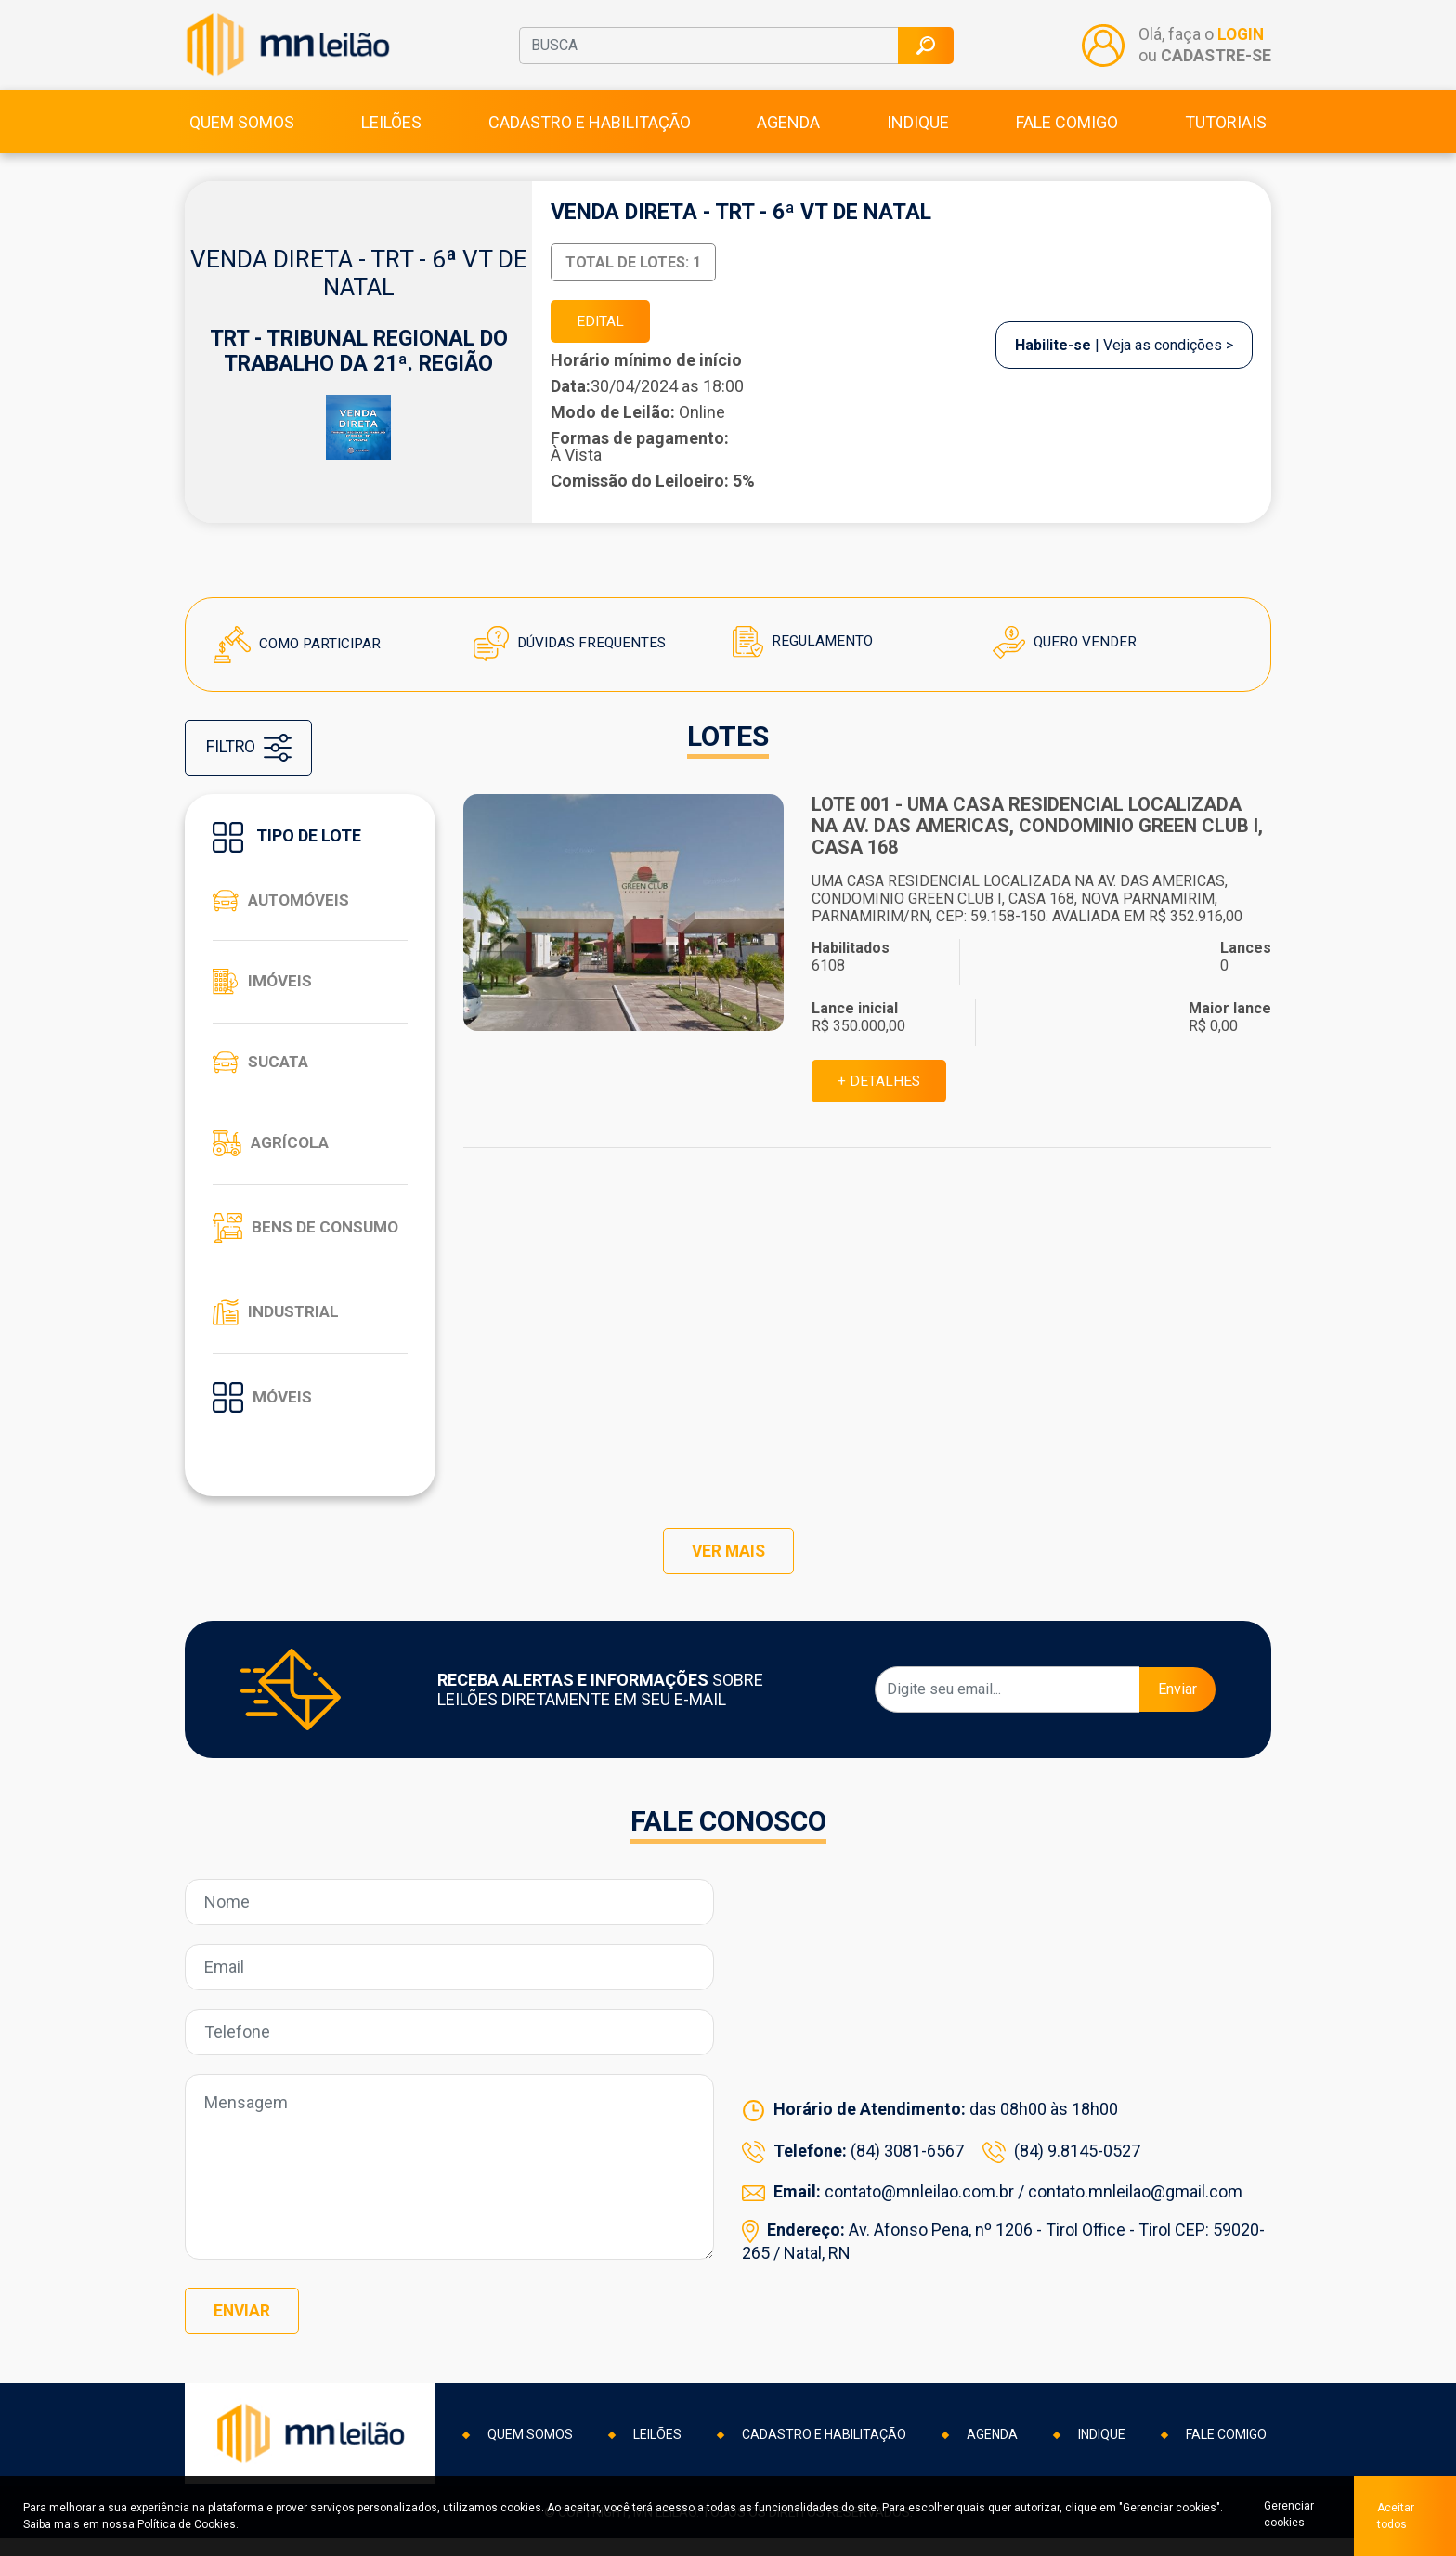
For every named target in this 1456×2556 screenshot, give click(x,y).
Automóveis (285, 913)
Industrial (278, 1324)
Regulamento (804, 653)
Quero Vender (1066, 654)
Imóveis (264, 994)
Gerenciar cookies (1285, 2516)
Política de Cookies (186, 2524)
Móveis (264, 1409)
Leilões (391, 131)
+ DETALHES (881, 1094)
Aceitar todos (1395, 2516)
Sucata (263, 1074)
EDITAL (602, 332)
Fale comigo (1067, 131)
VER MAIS (728, 1570)
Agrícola (272, 1155)
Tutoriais (1226, 131)
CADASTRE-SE (1215, 60)
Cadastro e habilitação (589, 131)
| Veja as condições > (1124, 356)
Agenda (788, 131)
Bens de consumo (309, 1240)
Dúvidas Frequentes (573, 655)
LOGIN (1240, 40)
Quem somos (241, 131)
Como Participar (300, 656)
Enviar (1177, 1709)
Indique (918, 131)
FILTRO (252, 761)
